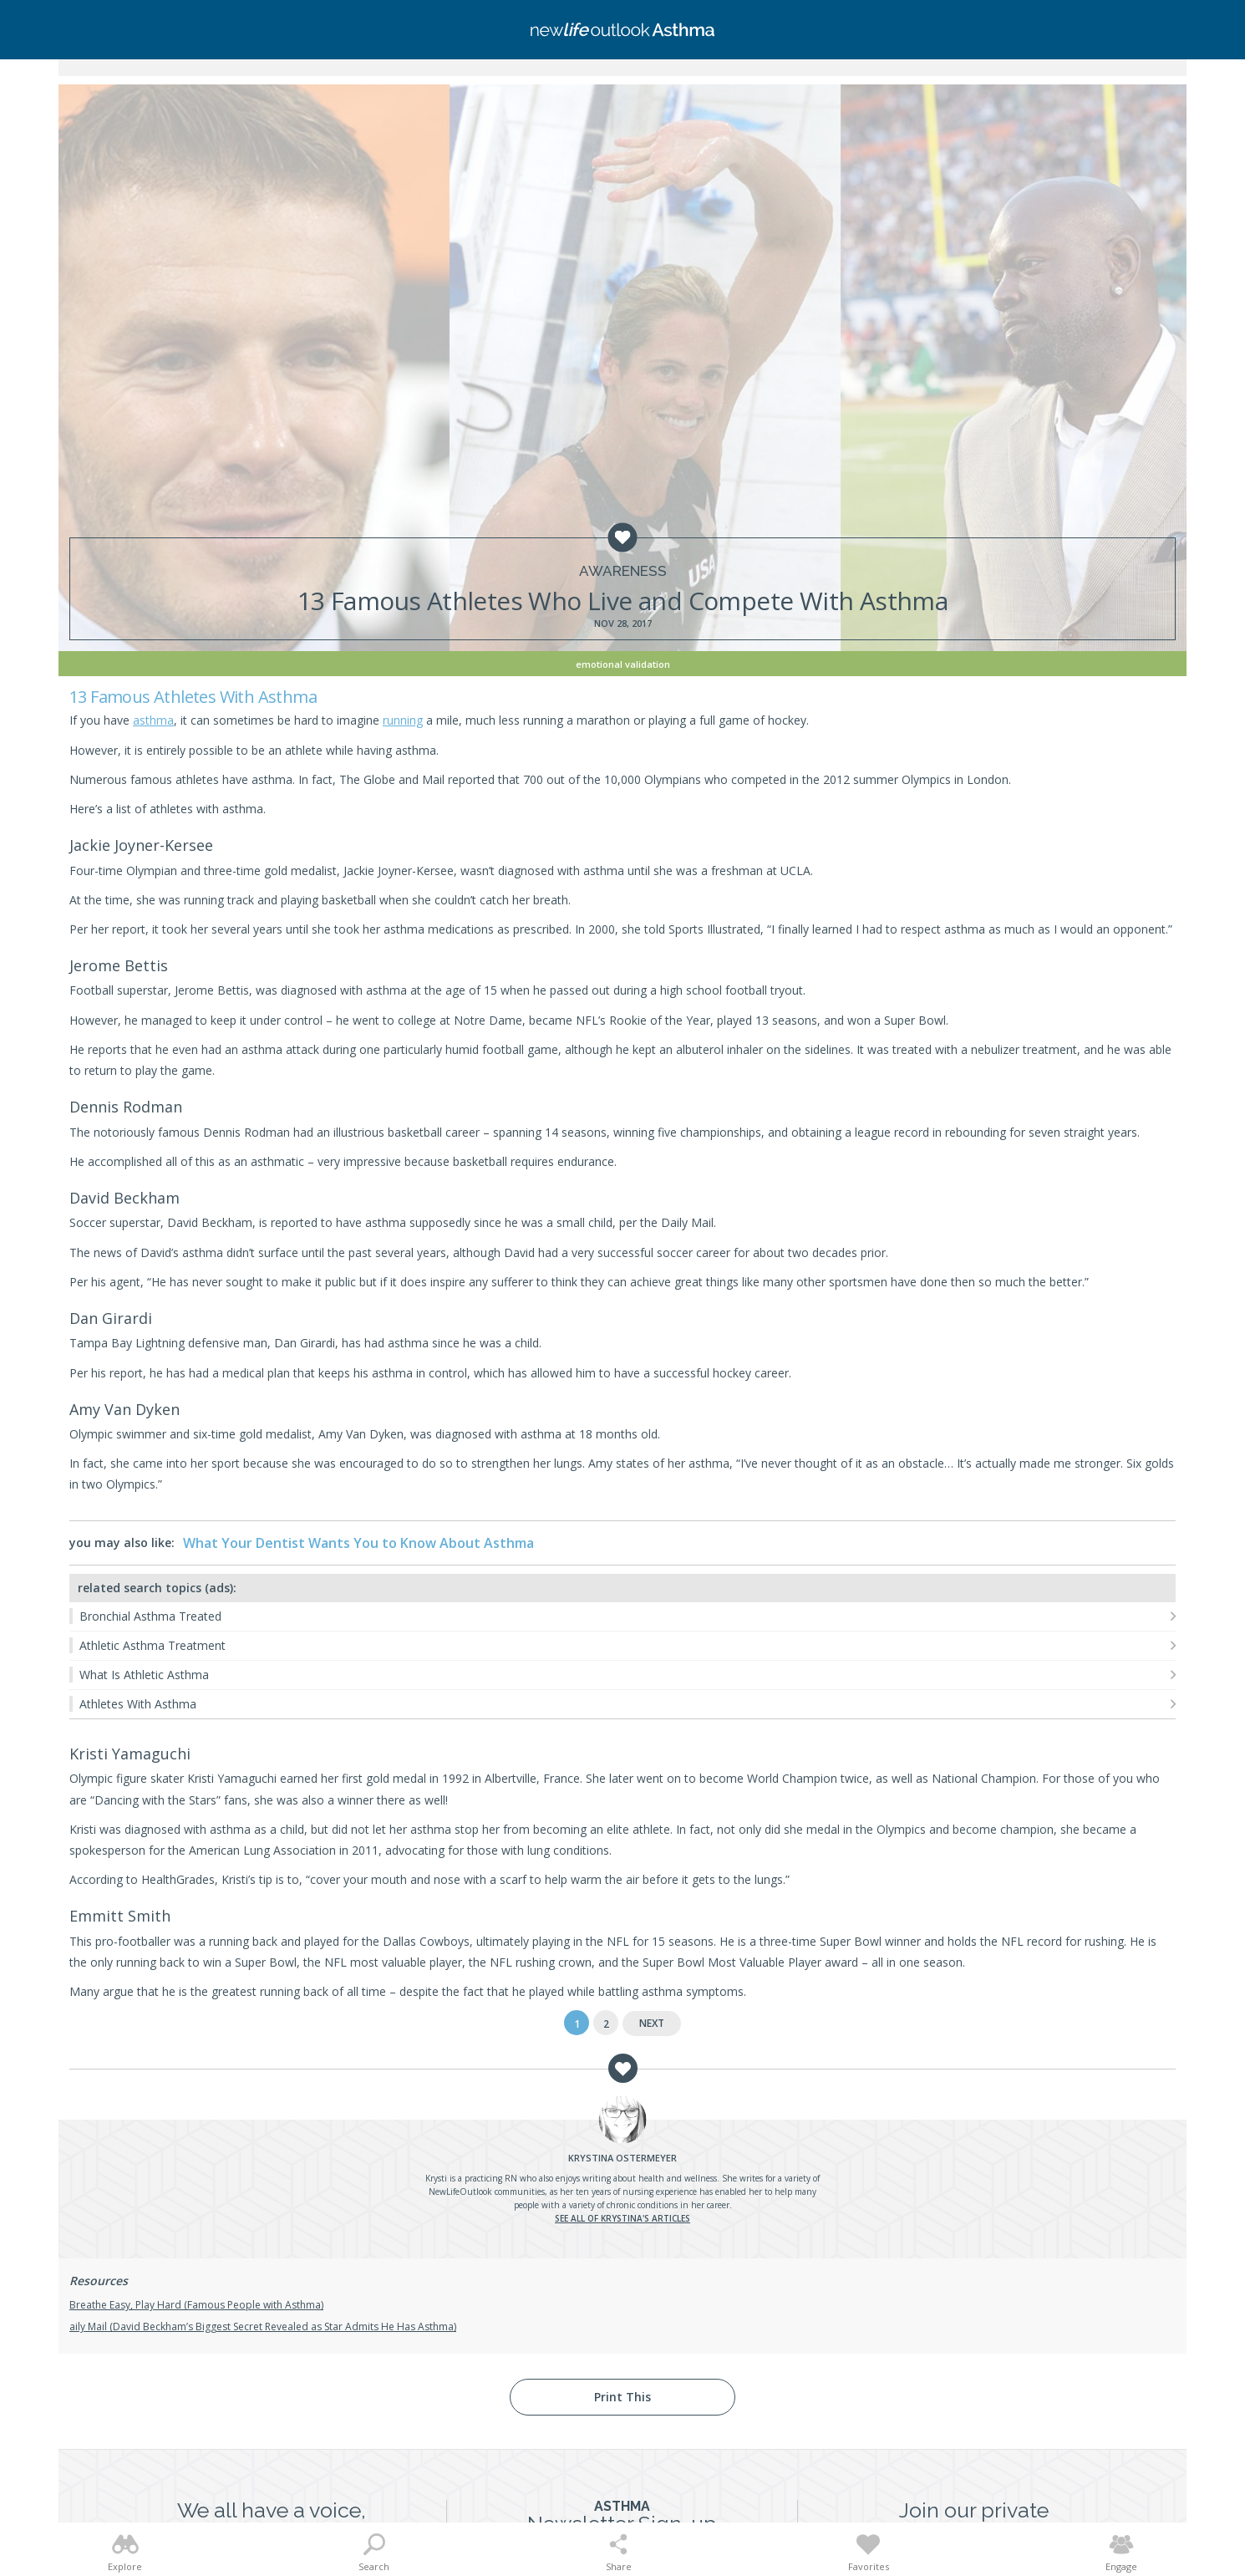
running (403, 720)
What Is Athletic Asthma (144, 1675)
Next (651, 2023)
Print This (622, 2397)
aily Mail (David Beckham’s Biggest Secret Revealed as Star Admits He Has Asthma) (262, 2326)
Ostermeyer (622, 2157)
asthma (153, 720)
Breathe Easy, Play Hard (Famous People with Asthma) (196, 2305)
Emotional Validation (623, 664)
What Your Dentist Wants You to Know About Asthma (358, 1543)
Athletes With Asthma (137, 1704)
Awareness (623, 571)
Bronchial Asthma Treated (150, 1616)
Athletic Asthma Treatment (152, 1645)
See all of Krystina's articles (622, 2218)
